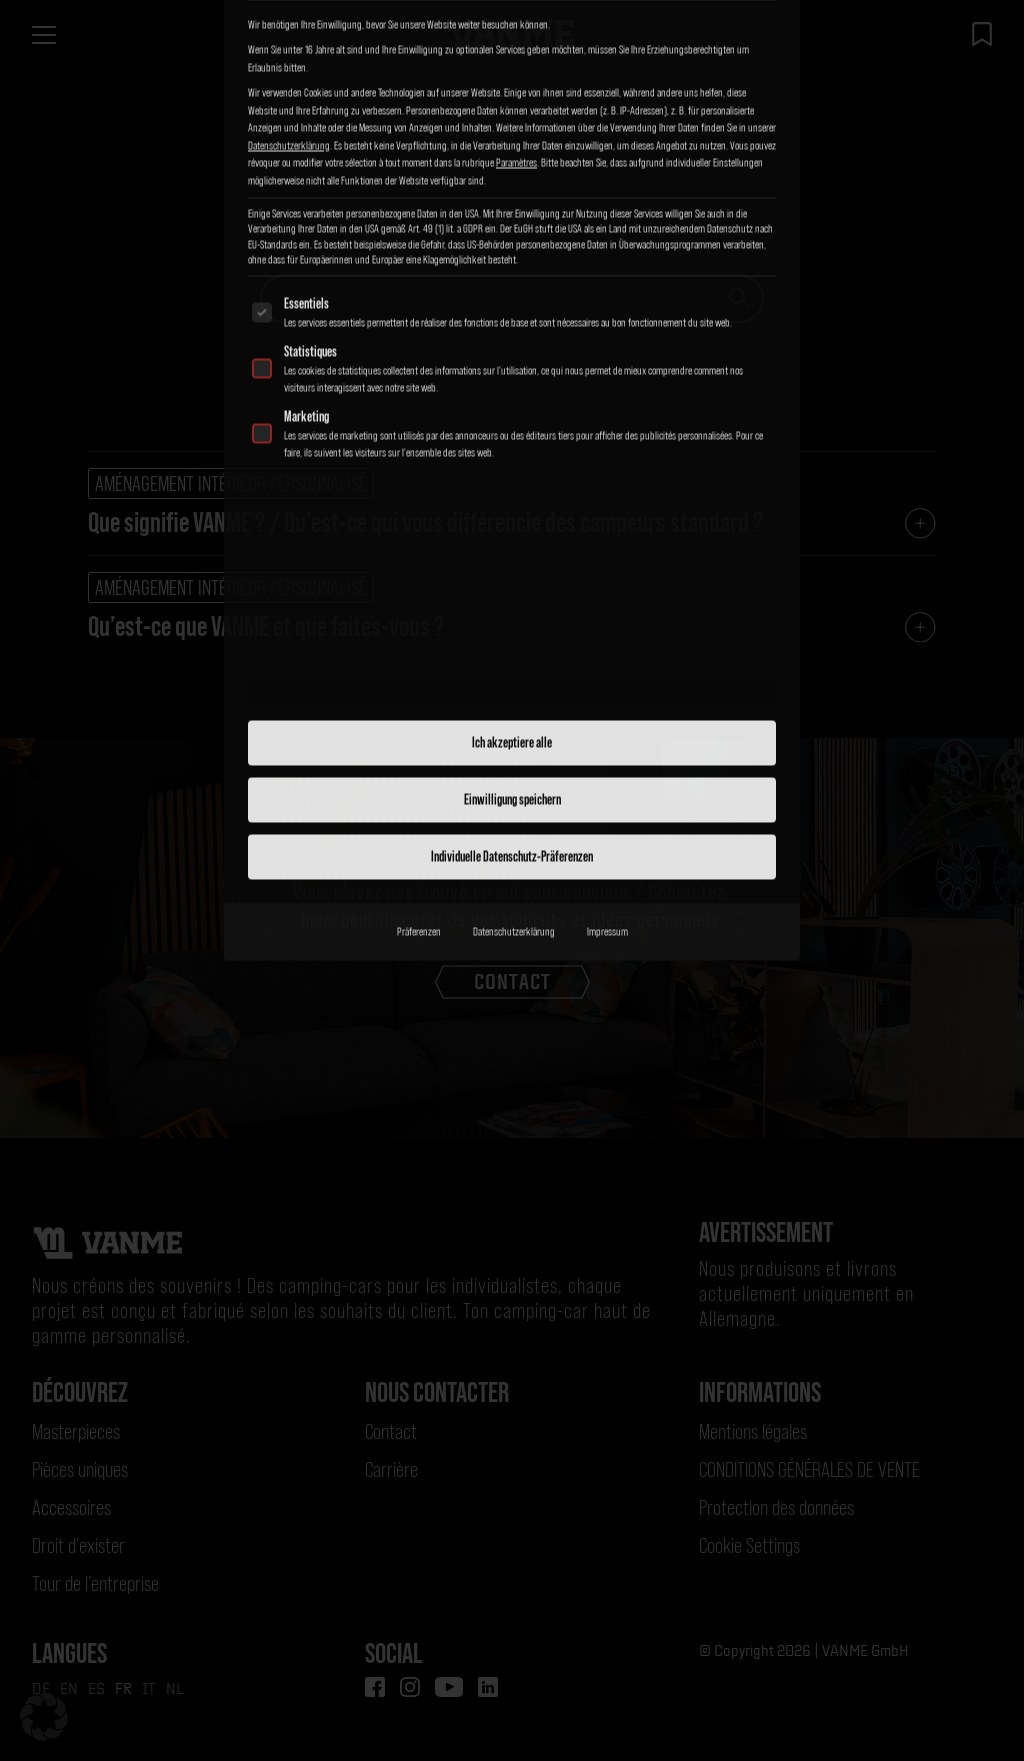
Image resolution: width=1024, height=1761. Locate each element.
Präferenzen (419, 632)
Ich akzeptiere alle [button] (512, 443)
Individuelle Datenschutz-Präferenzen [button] (512, 557)
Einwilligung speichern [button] (512, 500)
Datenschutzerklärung (514, 632)
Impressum (607, 632)
